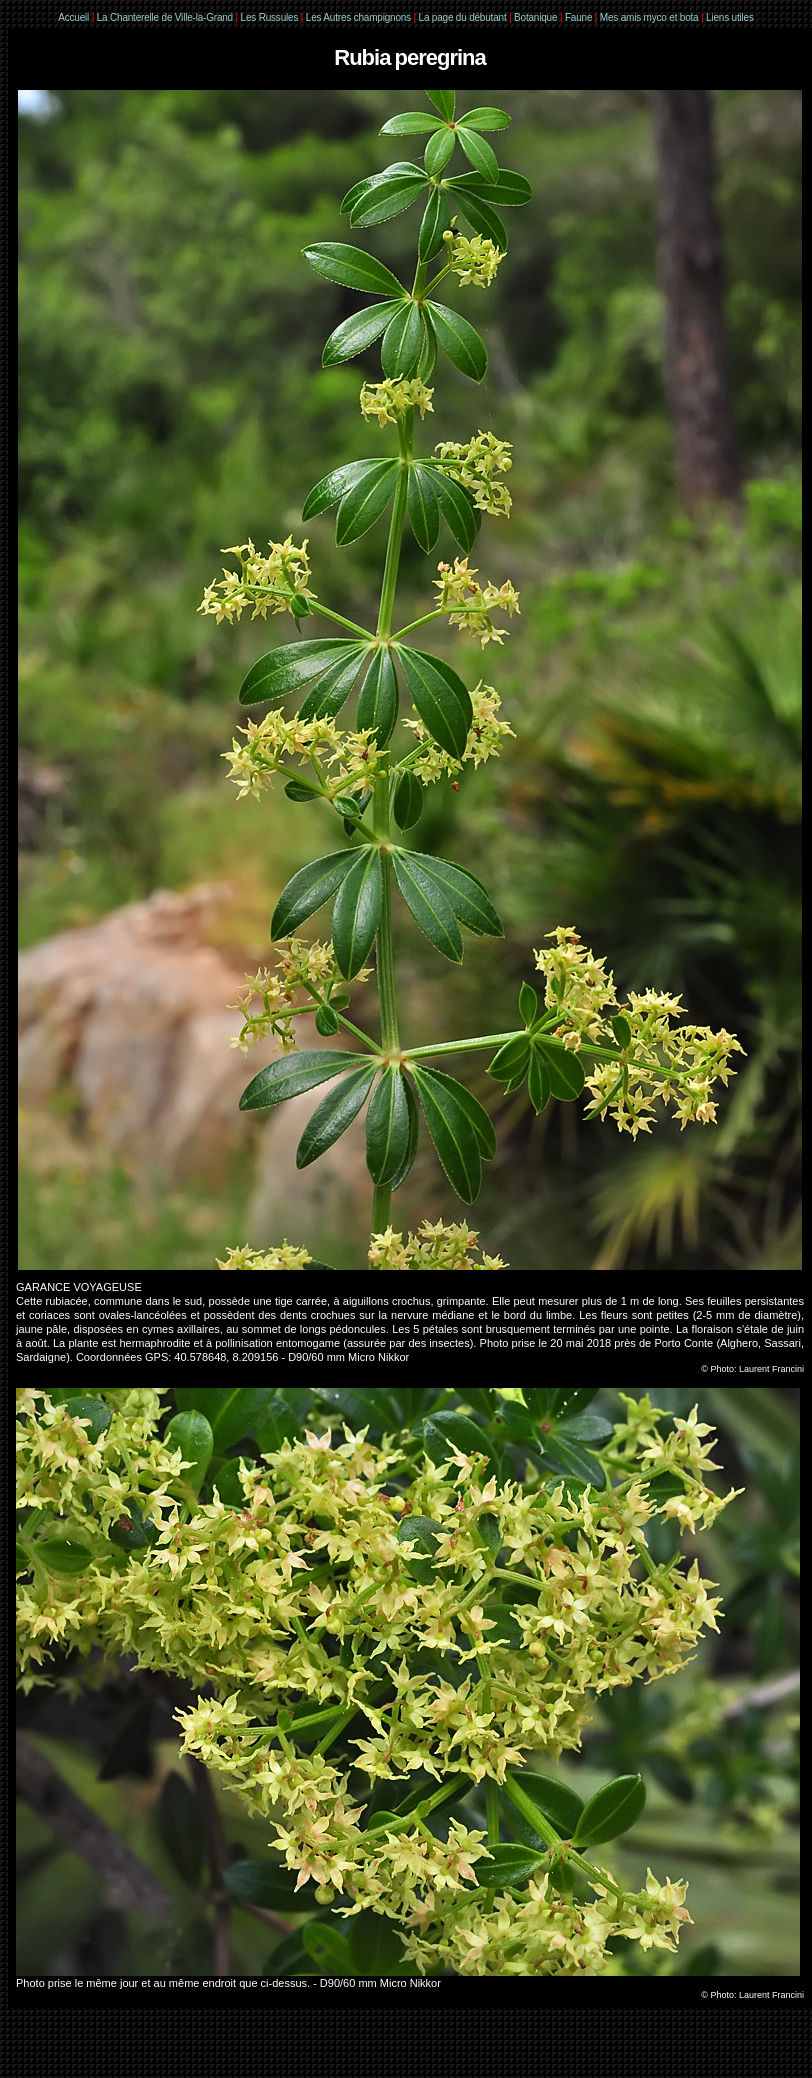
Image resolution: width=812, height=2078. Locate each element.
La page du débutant (463, 17)
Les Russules (270, 17)
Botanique (535, 17)
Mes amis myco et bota (649, 17)
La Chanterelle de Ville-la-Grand (166, 17)
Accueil (73, 17)
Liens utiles (730, 17)
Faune (578, 17)
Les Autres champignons (358, 17)
